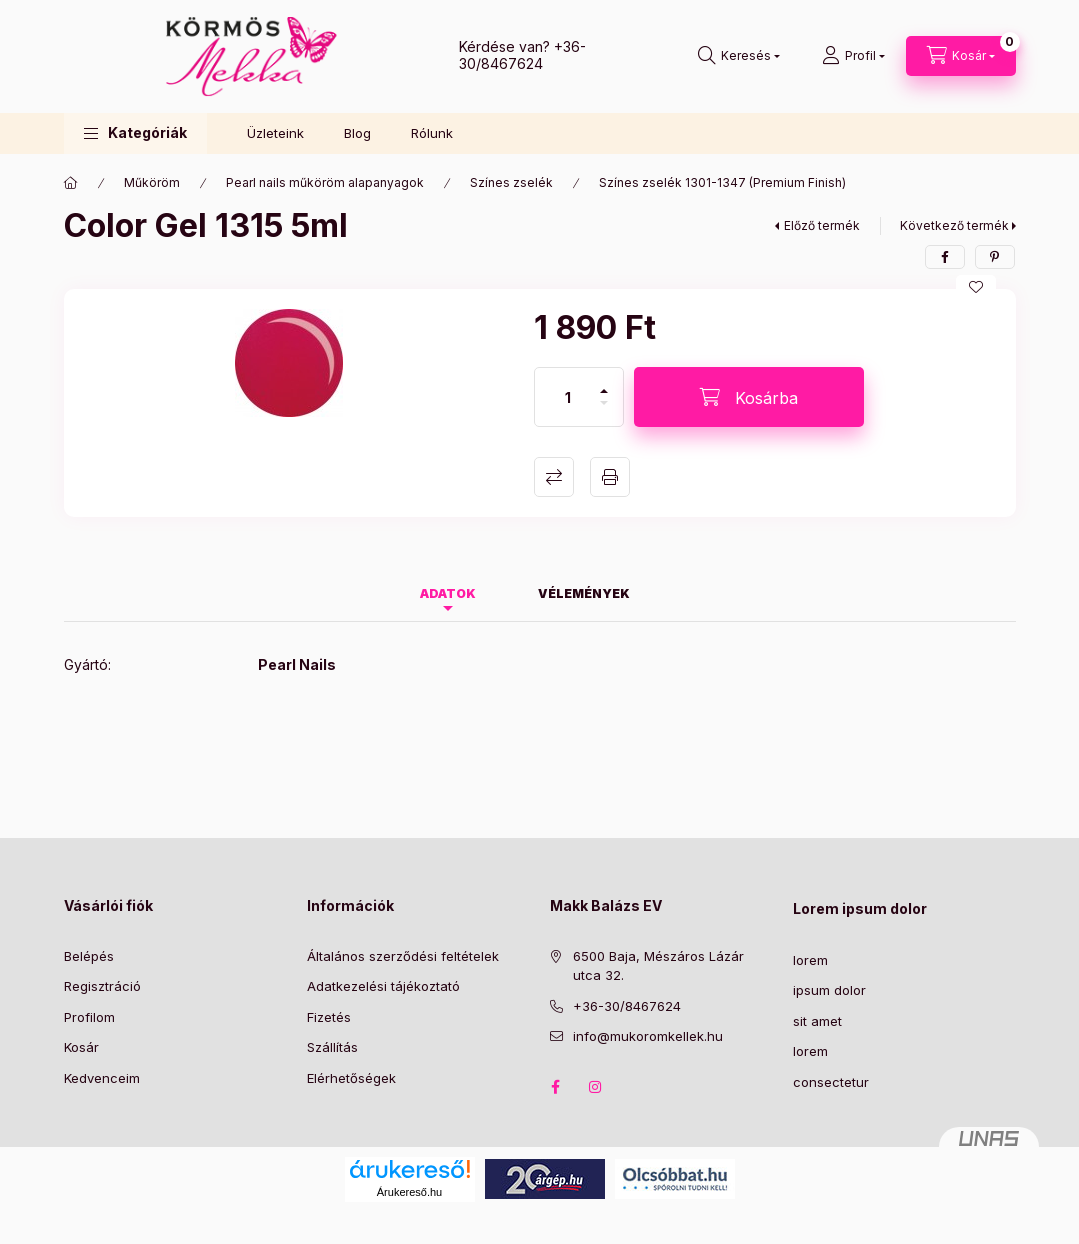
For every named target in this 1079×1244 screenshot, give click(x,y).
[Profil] (853, 56)
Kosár (81, 1047)
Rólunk (432, 133)
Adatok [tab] (448, 593)
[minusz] (604, 411)
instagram (596, 1087)
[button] (135, 133)
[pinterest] (995, 257)
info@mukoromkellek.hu (648, 1036)
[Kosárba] (749, 397)
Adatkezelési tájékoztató (383, 986)
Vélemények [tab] (584, 593)
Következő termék (954, 225)
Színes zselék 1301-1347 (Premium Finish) (722, 182)
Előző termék (822, 225)
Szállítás (332, 1047)
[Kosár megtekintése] (961, 56)
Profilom (89, 1017)
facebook (556, 1087)
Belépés (89, 956)
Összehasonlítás (554, 477)
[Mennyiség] (568, 397)
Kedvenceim (102, 1078)
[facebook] (945, 257)
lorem (810, 960)
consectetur (831, 1082)
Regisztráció (102, 986)
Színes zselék (511, 182)
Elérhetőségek (351, 1078)
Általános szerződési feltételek (403, 956)
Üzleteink (275, 133)
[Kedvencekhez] (976, 287)
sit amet (817, 1021)
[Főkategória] (71, 183)
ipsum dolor (829, 990)
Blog (357, 133)
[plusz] (604, 382)
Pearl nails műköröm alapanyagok (325, 182)
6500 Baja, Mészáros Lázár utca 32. (658, 966)
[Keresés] (739, 56)
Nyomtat (610, 477)
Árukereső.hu (409, 1192)
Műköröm (152, 182)
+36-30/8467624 (522, 55)
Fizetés (329, 1017)
